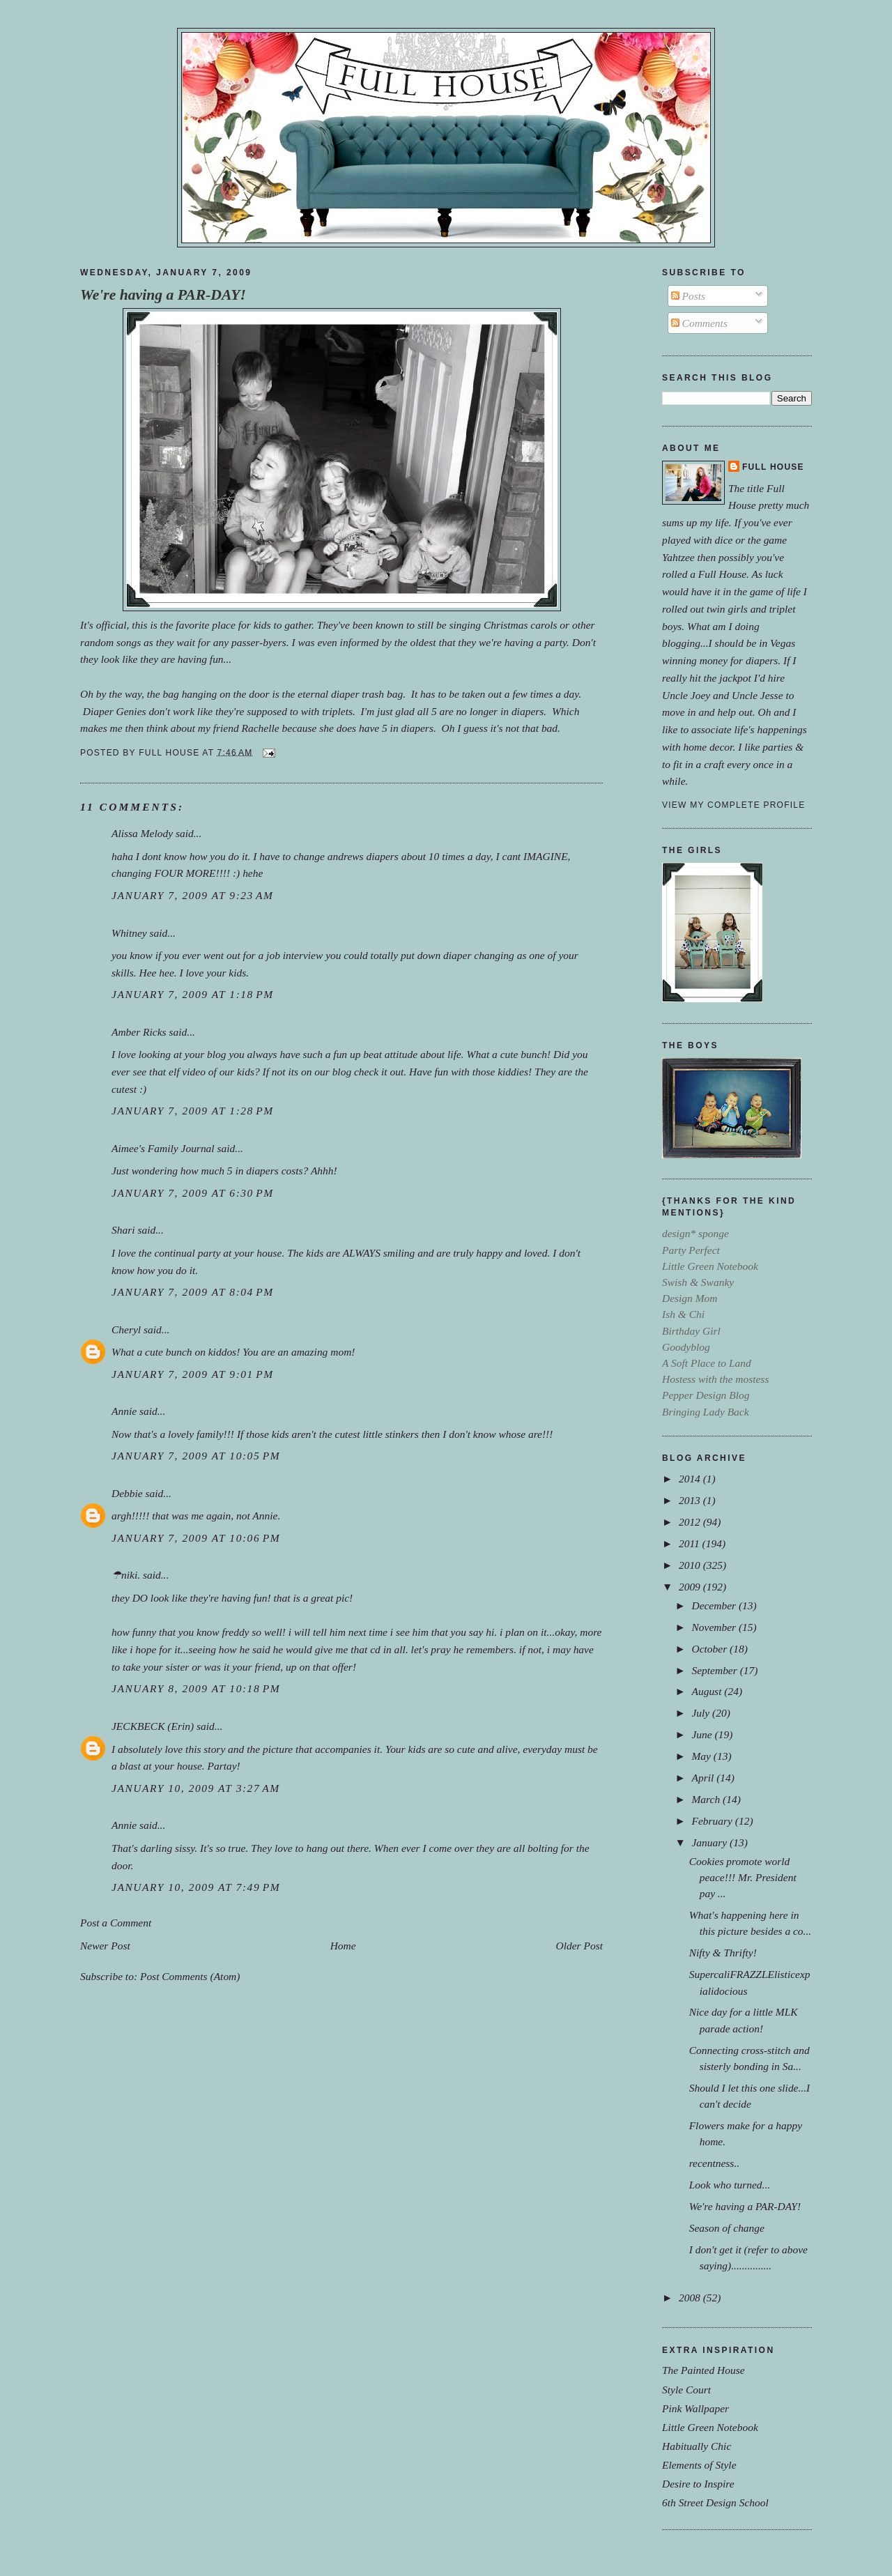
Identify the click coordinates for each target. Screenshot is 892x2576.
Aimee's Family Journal (163, 1148)
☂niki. (126, 1575)
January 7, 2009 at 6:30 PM (193, 1193)
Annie (124, 1411)
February (713, 1821)
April (703, 1778)
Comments (699, 323)
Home (343, 1946)
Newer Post (105, 1946)
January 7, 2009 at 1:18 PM (193, 994)
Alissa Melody (142, 833)
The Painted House (703, 2370)
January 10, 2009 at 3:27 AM (196, 1788)
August (707, 1691)
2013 (691, 1500)
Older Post (579, 1946)
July (701, 1713)
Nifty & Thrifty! (723, 1952)
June (702, 1734)
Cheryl (126, 1329)
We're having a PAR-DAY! (163, 294)
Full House (773, 467)
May (702, 1756)
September (715, 1670)
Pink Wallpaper (695, 2408)
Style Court (686, 2389)
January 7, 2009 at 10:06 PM (196, 1538)
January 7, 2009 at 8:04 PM (193, 1292)
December (714, 1605)
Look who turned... (729, 2185)
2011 (690, 1543)
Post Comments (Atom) (190, 1976)
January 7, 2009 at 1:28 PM (193, 1111)
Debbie (127, 1493)
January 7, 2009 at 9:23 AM (193, 895)
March (707, 1799)
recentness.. (714, 2163)
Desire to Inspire (698, 2484)
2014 (691, 1479)
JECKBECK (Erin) (153, 1726)
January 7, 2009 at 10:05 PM (196, 1456)
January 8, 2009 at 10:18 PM (196, 1688)
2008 (691, 2297)
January (710, 1842)
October (710, 1649)
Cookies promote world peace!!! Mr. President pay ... (743, 1877)
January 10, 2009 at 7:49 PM (196, 1887)
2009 (691, 1587)
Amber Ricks (139, 1032)
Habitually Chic (696, 2446)
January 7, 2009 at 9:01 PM (193, 1374)
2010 (691, 1565)
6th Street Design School (715, 2502)
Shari (123, 1230)
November (714, 1627)
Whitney (129, 933)
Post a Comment (115, 1923)
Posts (688, 296)
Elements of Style (699, 2465)
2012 (691, 1522)
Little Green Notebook (710, 2427)
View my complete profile (733, 805)
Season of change (726, 2228)
